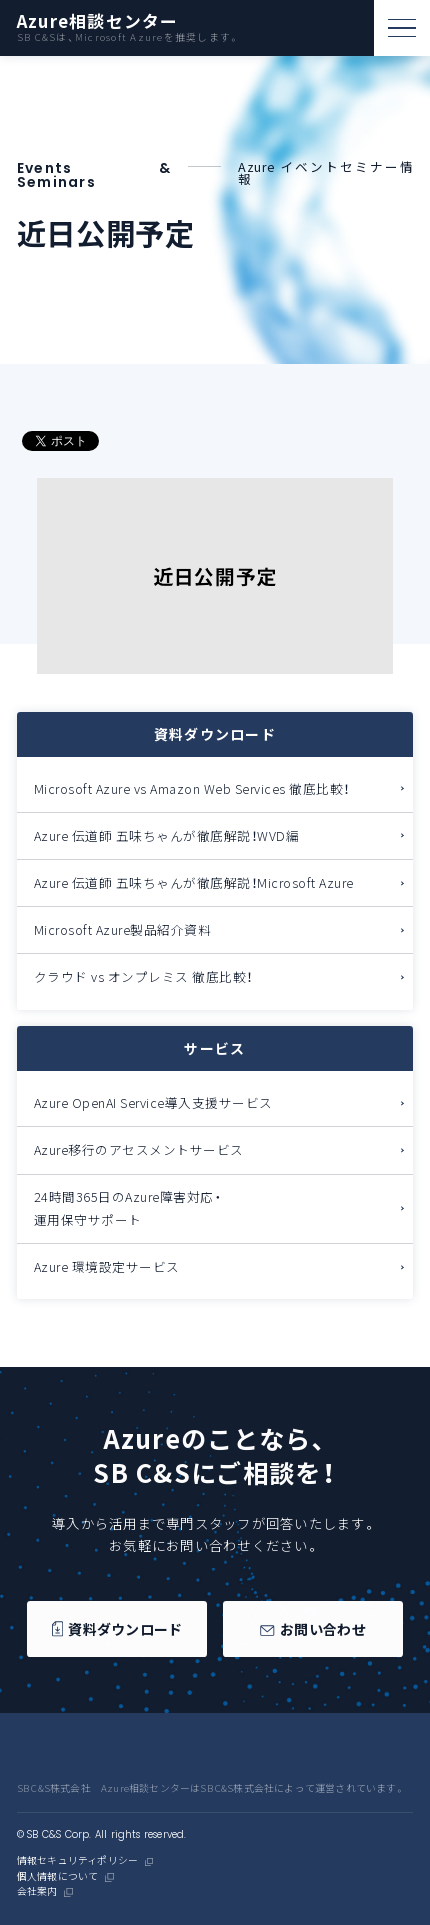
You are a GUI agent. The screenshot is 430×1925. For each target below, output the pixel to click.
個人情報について (58, 1877)
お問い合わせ (313, 1630)
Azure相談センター (98, 21)
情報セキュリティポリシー (77, 1861)
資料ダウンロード (117, 1630)
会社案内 (37, 1892)
